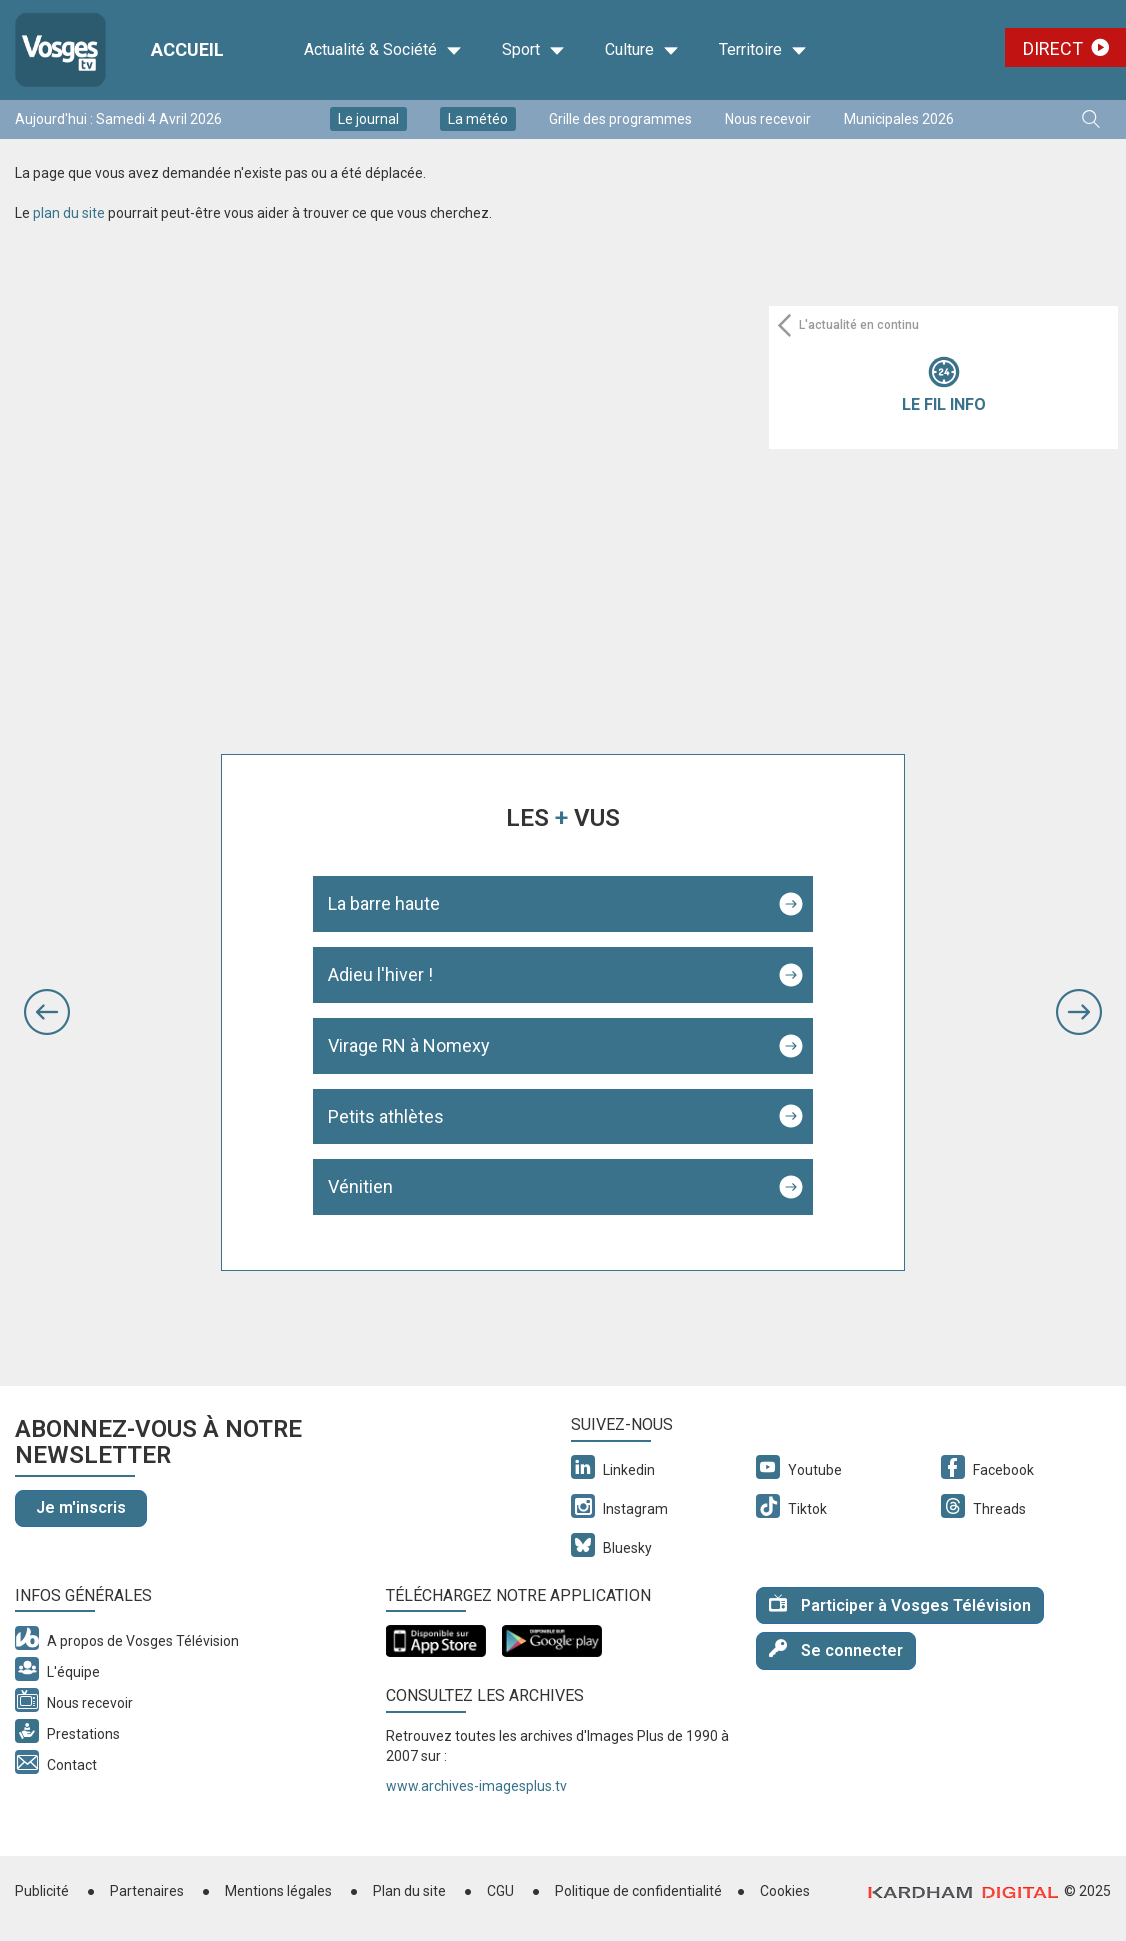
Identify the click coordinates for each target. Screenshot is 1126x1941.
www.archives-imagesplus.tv (476, 1786)
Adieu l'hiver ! (380, 974)
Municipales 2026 (899, 119)
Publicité (42, 1891)
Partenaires (147, 1891)
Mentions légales (278, 1891)
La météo (478, 119)
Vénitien (360, 1186)
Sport (533, 50)
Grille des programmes (620, 119)
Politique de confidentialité (638, 1891)
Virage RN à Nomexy (409, 1045)
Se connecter (836, 1649)
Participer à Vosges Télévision (900, 1604)
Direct (1053, 48)
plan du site (69, 213)
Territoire (763, 50)
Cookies (785, 1891)
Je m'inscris (81, 1507)
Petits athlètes (386, 1116)
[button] (47, 1012)
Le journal (368, 119)
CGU (500, 1891)
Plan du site (409, 1891)
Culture (642, 50)
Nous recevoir (768, 119)
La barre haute (384, 903)
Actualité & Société (383, 50)
